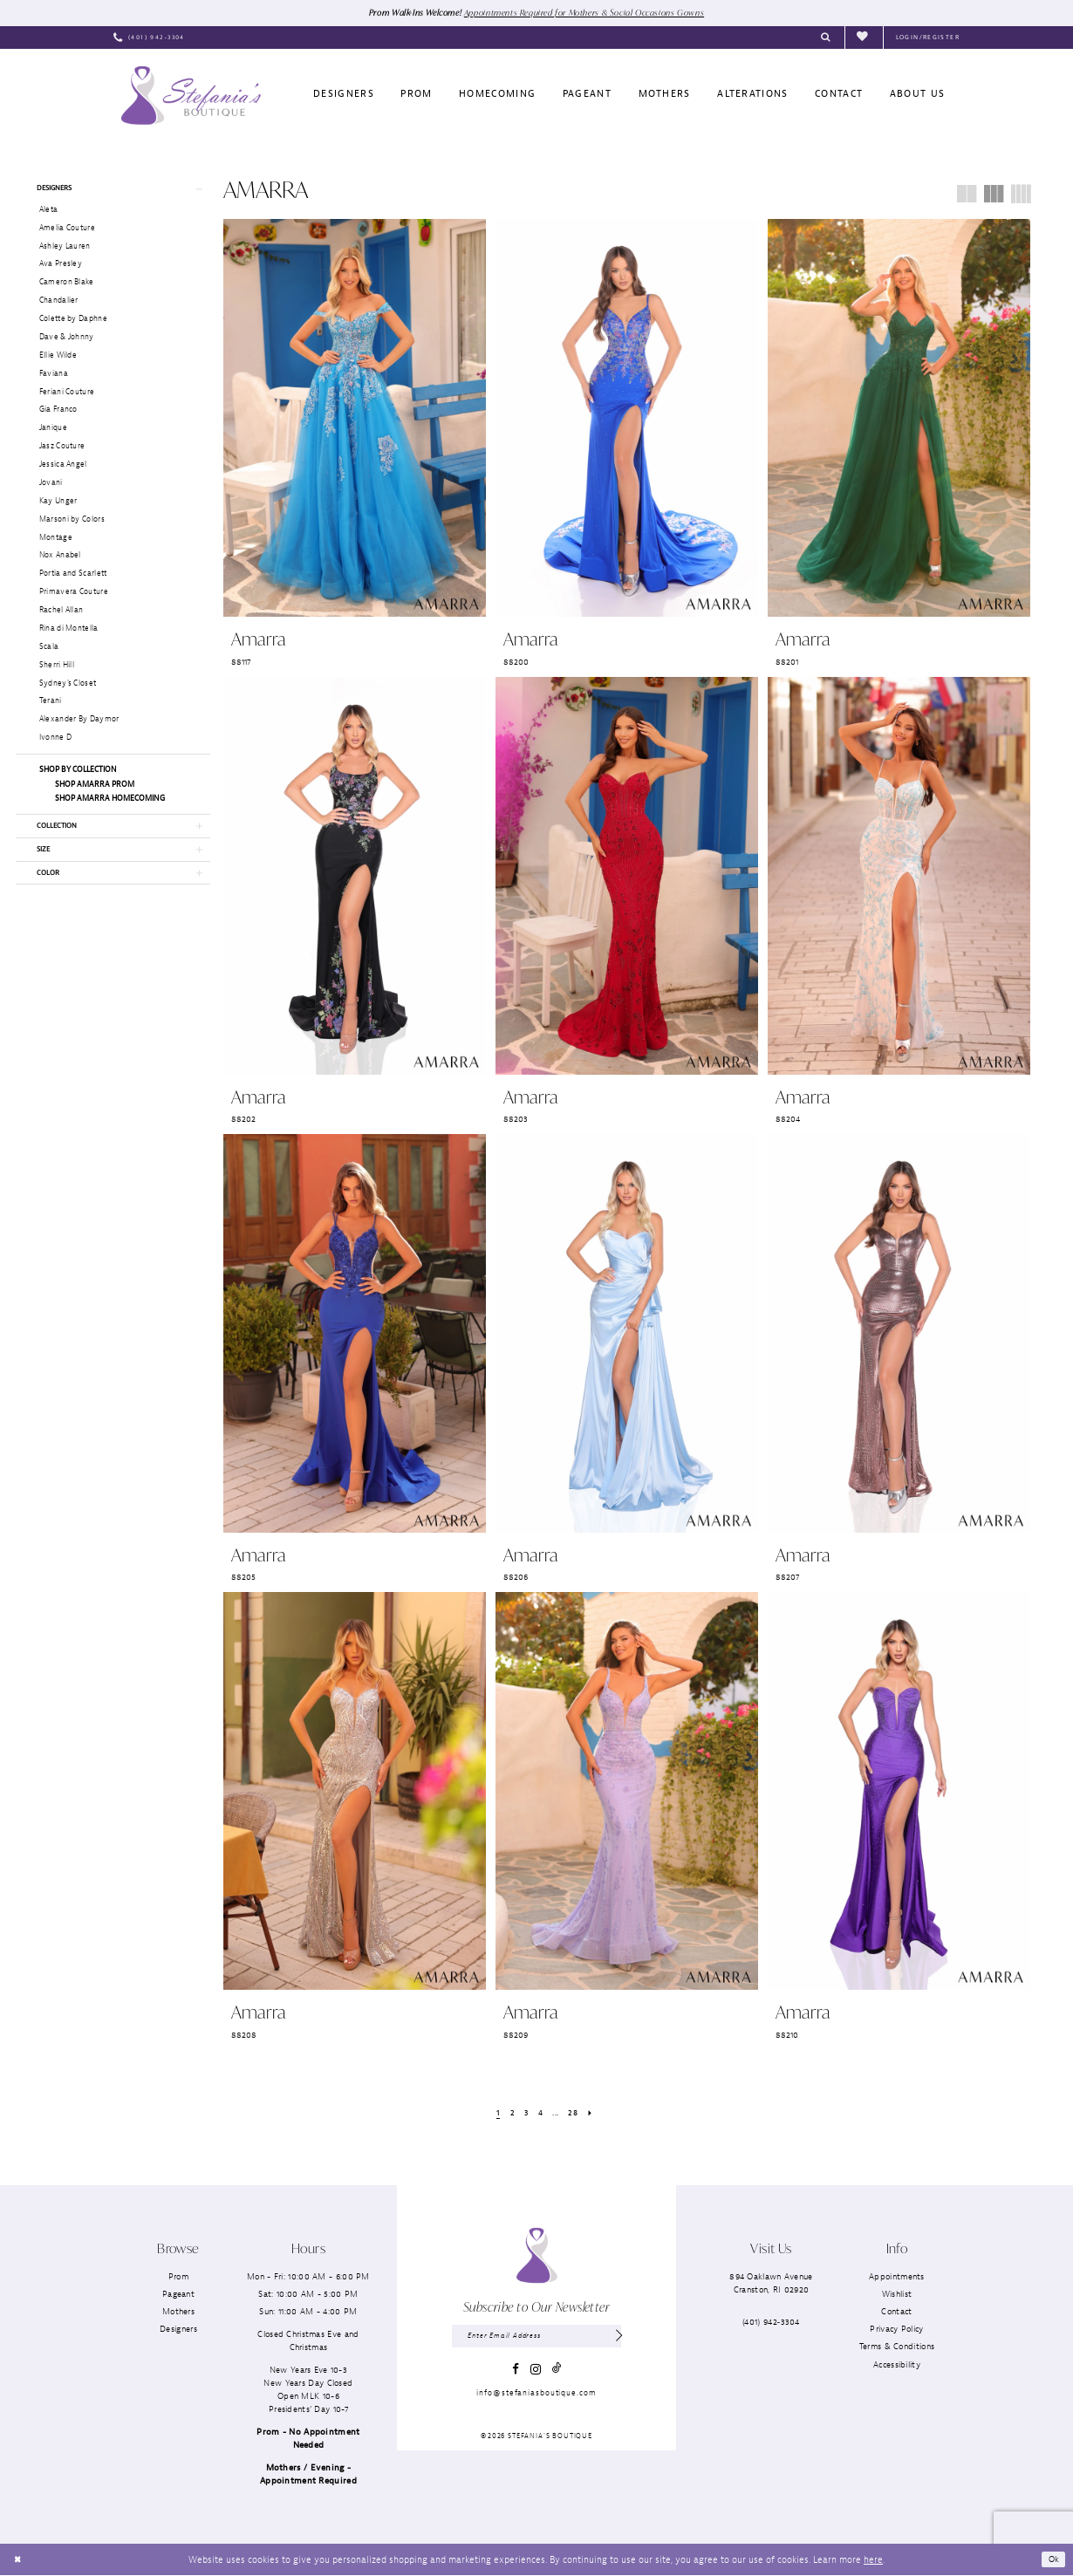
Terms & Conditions (896, 2347)
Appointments (897, 2277)
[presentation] (355, 419)
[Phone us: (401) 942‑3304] (149, 38)
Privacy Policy (896, 2329)
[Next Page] (594, 2113)
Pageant (178, 2294)
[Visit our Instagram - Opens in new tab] (535, 2372)
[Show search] (826, 38)
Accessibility (896, 2364)
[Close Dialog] (19, 2560)
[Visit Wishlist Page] (863, 38)
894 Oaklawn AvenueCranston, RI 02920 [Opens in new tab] (770, 2284)
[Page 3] (524, 2113)
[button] (928, 38)
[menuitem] (149, 38)
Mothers (178, 2312)
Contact (896, 2312)
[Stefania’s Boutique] (191, 96)
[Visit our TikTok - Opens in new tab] (556, 2371)
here (873, 2559)
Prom (178, 2277)
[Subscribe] (618, 2338)
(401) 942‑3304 (771, 2322)
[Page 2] (509, 2113)
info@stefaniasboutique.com (536, 2395)
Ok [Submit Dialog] (1053, 2559)
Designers (178, 2329)
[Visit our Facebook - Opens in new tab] (515, 2372)
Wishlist (897, 2294)
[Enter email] (536, 2338)
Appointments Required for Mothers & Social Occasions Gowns (589, 12)
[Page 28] (575, 2113)
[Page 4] (540, 2113)
